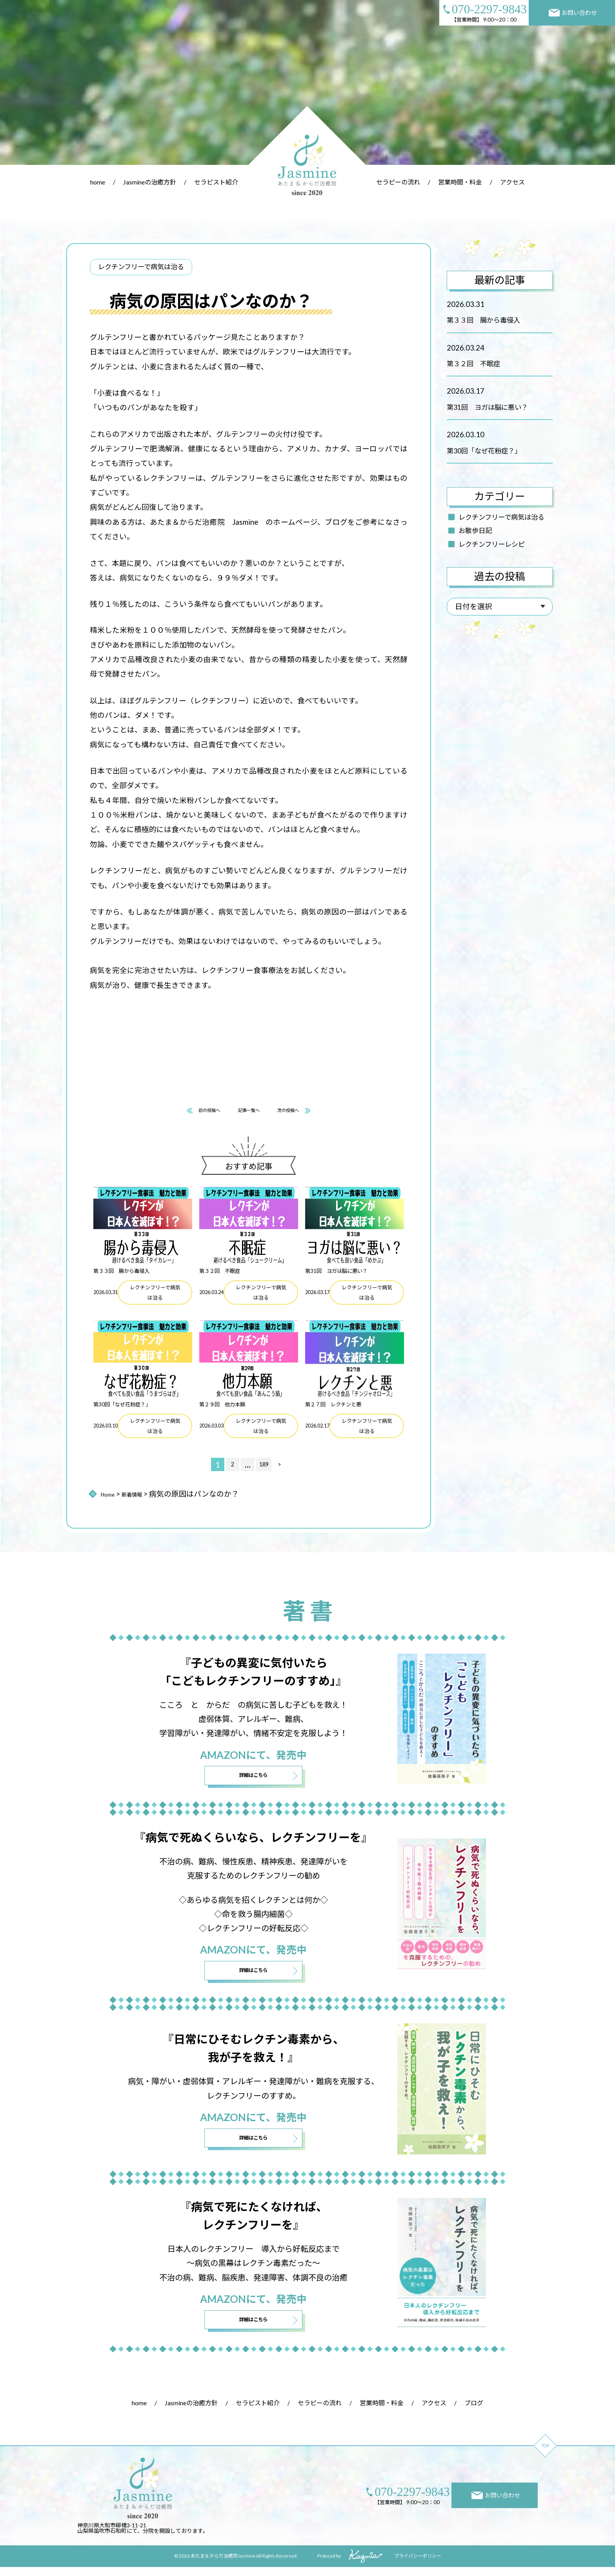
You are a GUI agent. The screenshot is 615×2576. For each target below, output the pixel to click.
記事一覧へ (248, 1112)
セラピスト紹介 (216, 182)
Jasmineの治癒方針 (149, 182)
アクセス (512, 182)
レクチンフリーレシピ (492, 544)
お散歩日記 (475, 530)
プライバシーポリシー (417, 2565)
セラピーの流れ (398, 182)
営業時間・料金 (460, 182)
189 (264, 1468)
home (97, 182)
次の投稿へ (304, 1112)
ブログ (473, 2412)
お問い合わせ (573, 12)
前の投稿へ (192, 1112)
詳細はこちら (253, 1780)
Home (110, 1497)
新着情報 (142, 1497)
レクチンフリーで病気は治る (501, 517)
